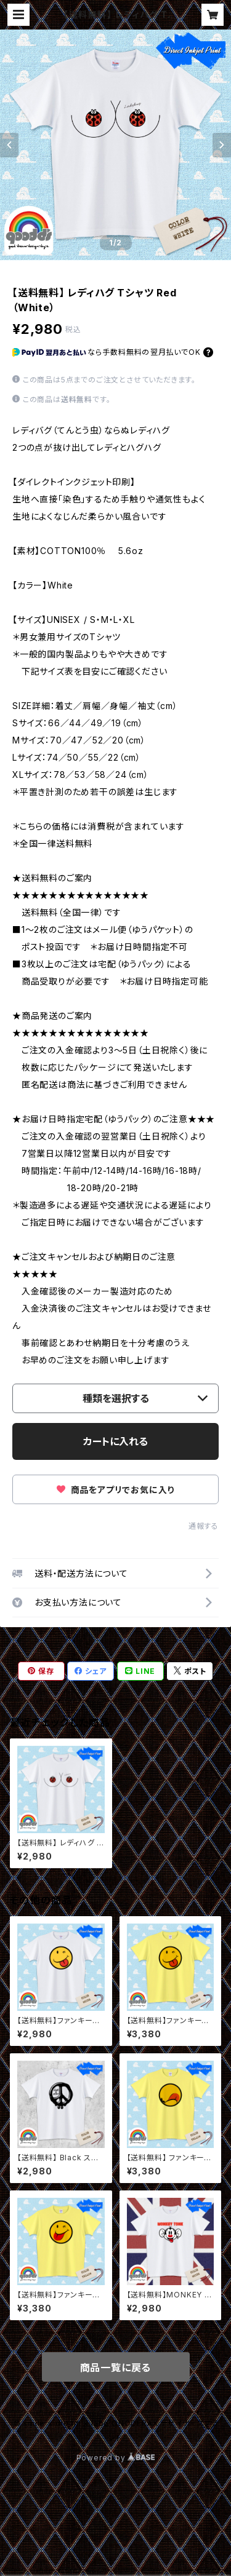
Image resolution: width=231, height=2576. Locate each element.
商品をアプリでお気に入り (115, 1489)
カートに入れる (115, 1441)
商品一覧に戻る (116, 2367)
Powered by (115, 2457)
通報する (203, 1526)
